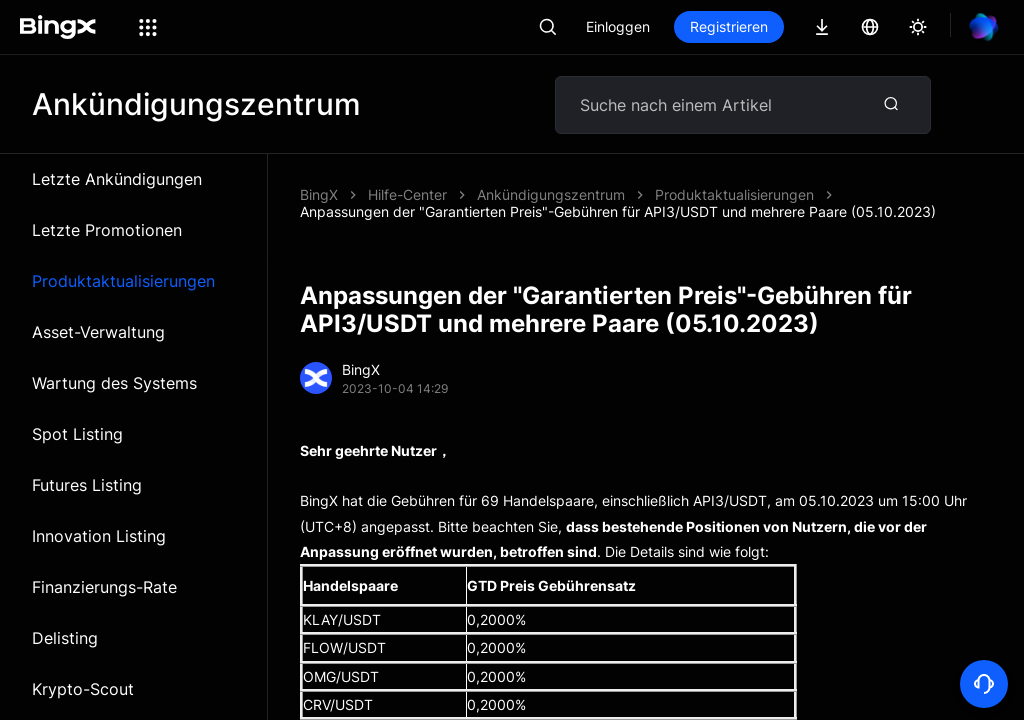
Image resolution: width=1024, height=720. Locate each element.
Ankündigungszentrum (551, 194)
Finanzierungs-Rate (104, 587)
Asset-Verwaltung (98, 332)
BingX (319, 194)
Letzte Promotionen (107, 230)
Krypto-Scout (83, 689)
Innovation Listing (99, 536)
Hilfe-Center (407, 194)
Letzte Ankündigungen (117, 179)
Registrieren (729, 26)
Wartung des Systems (114, 383)
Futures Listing (87, 485)
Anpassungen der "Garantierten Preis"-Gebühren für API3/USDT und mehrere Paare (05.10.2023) (618, 211)
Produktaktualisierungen (123, 281)
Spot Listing (77, 434)
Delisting (65, 638)
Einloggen (618, 26)
